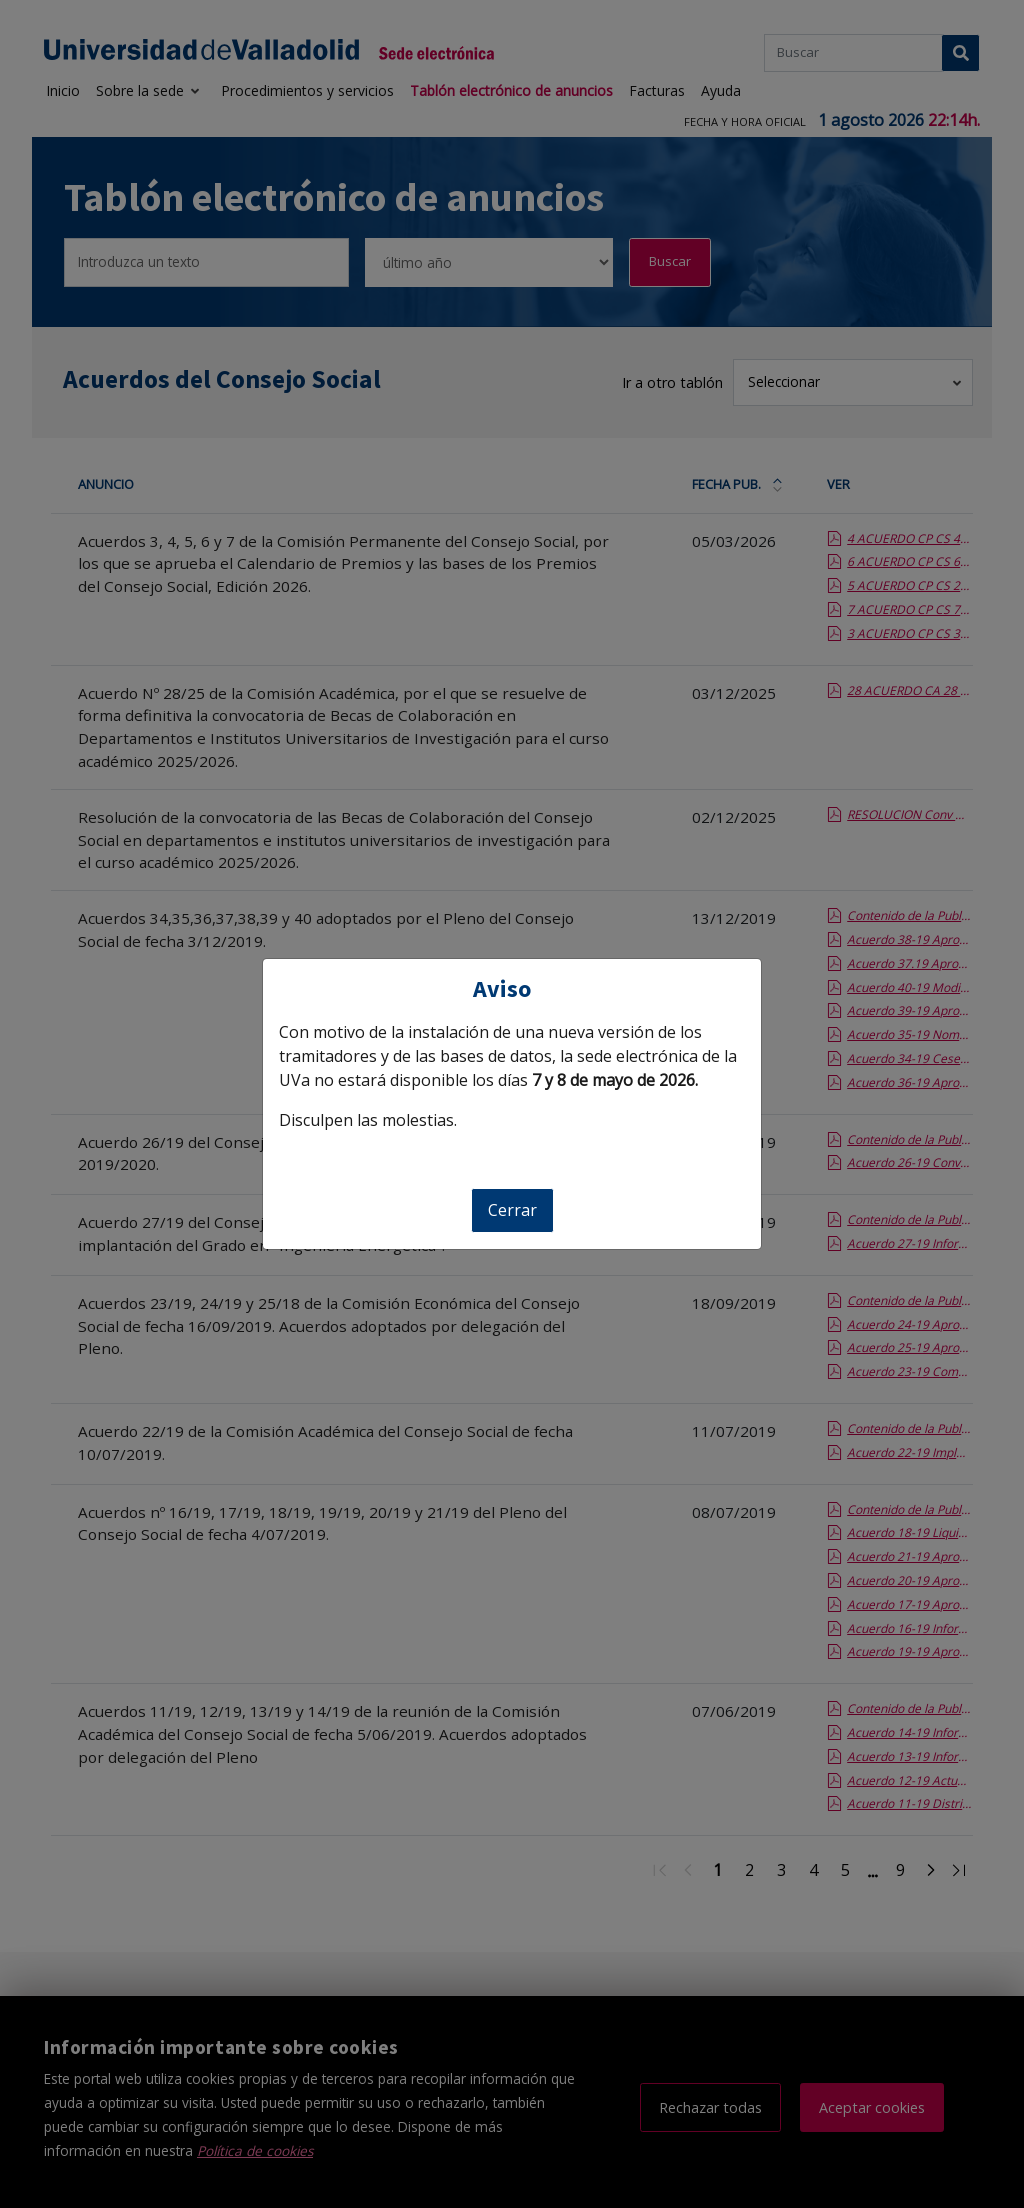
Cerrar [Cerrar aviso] (512, 1210)
